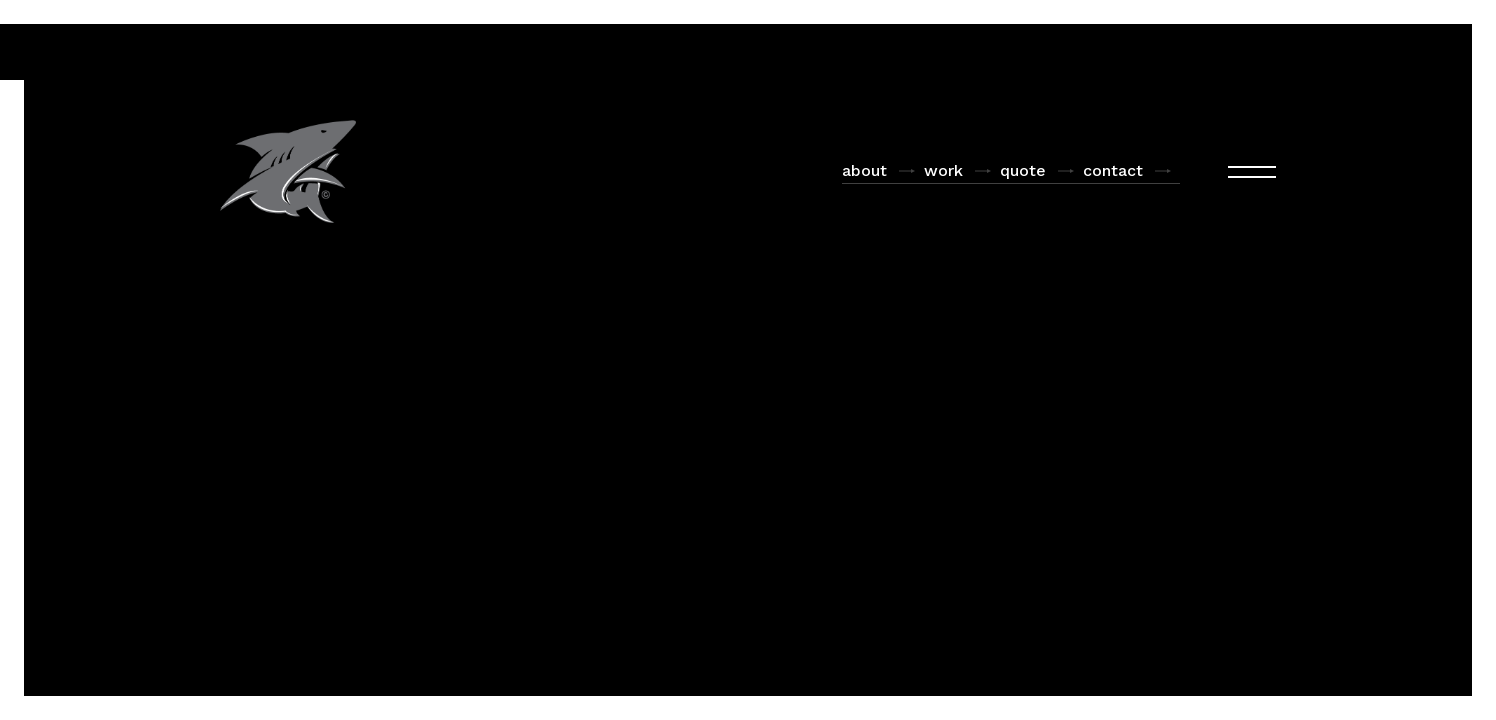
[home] (288, 171)
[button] (1252, 172)
